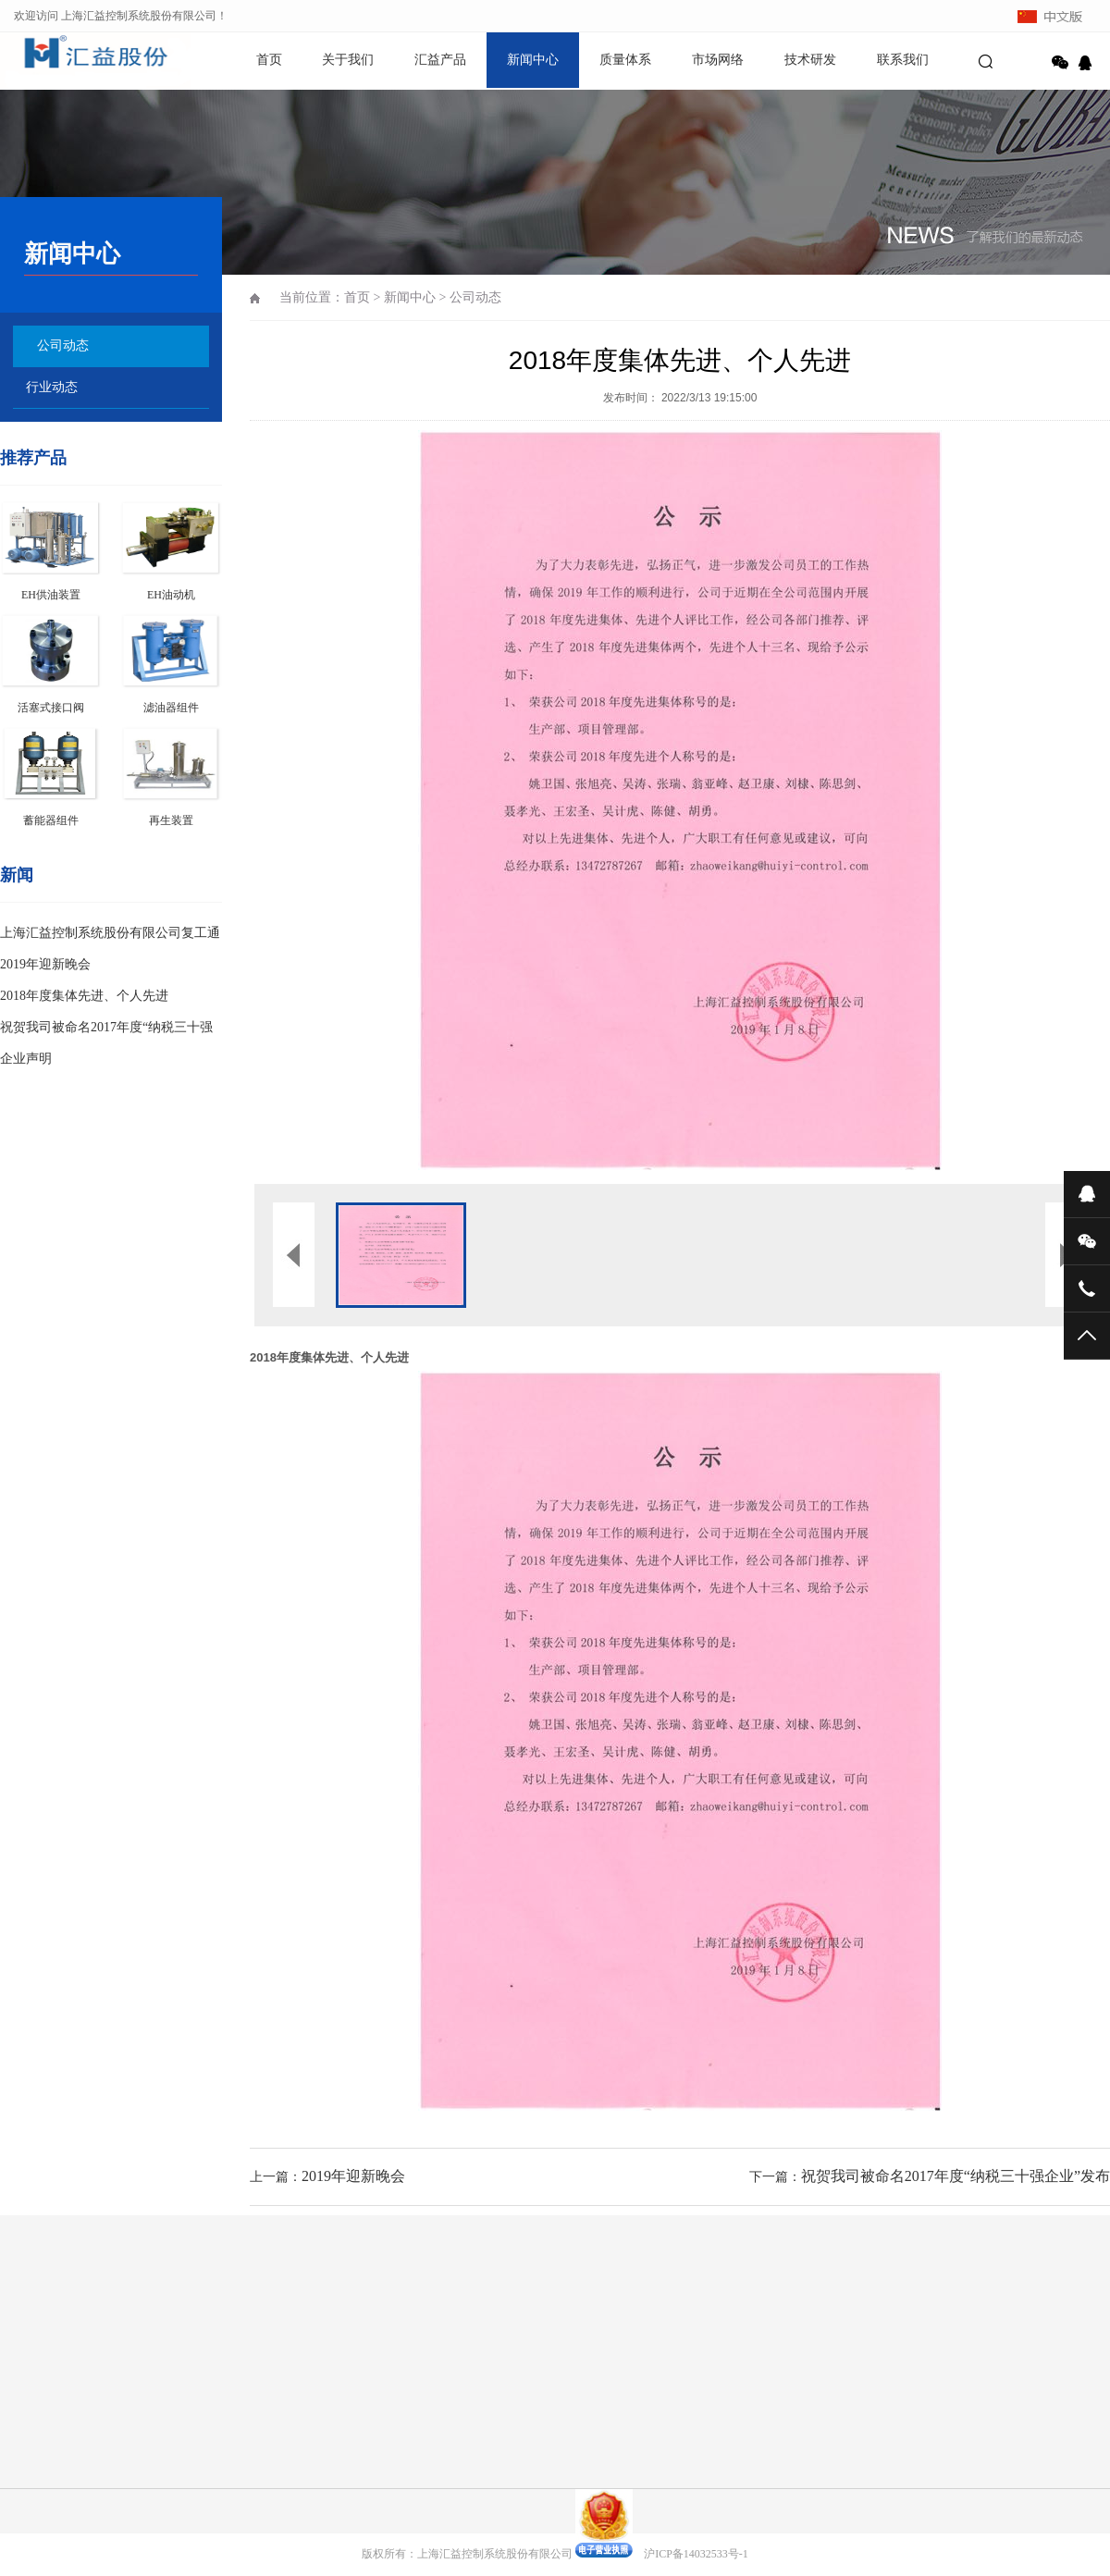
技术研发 (810, 60)
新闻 (16, 875)
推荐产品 (33, 458)
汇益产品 (440, 60)
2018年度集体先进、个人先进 (84, 996)
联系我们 (903, 60)
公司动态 (63, 345)
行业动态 (52, 387)
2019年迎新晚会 (45, 964)
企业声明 (26, 1059)
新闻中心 (533, 60)
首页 (269, 60)
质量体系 (625, 60)
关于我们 (348, 60)
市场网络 (718, 60)
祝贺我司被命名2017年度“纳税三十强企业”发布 (955, 2176)
